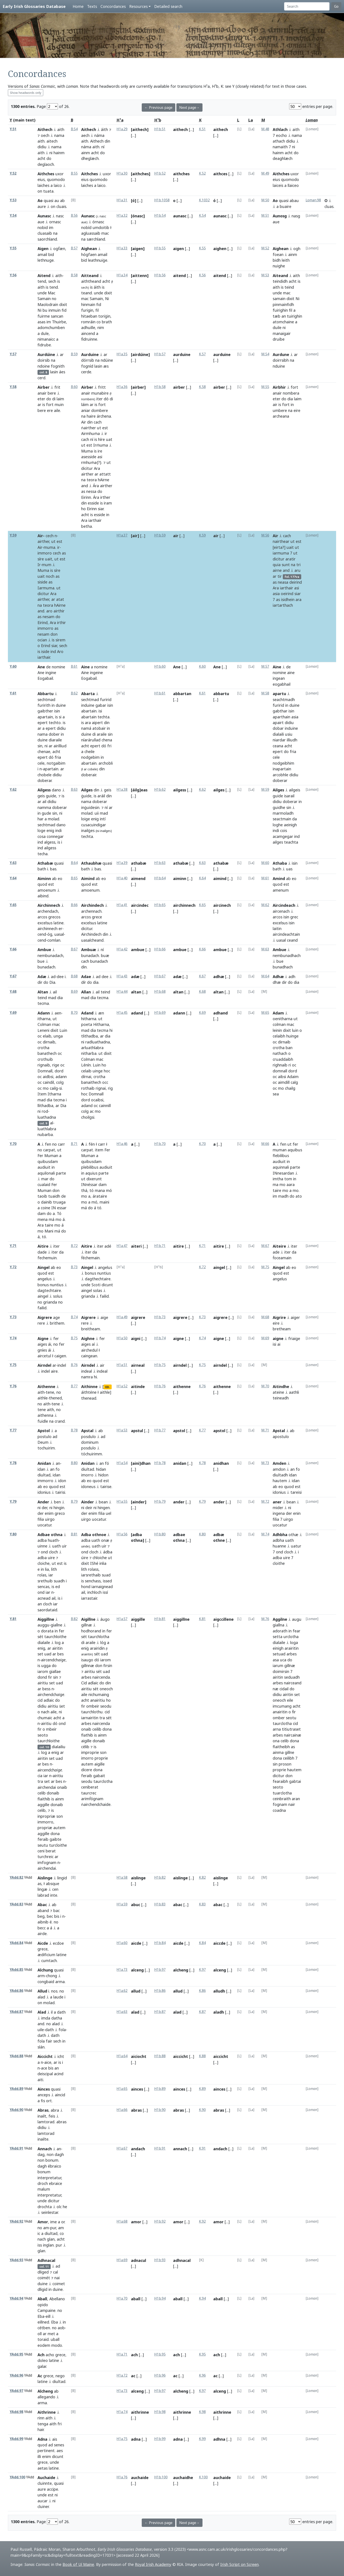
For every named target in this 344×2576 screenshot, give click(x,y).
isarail (289, 795)
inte (53, 1895)
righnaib (280, 1065)
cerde (86, 371)
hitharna (88, 1018)
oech (45, 135)
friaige (294, 1338)
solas (97, 1290)
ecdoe (58, 1943)
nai (57, 2277)
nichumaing (98, 1694)
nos (54, 1991)
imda (45, 2018)
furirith (44, 705)
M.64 (265, 976)
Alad (42, 2012)
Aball (42, 2298)
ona (276, 1740)
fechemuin (47, 1257)
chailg (290, 1088)
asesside (88, 456)
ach (134, 2354)
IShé (94, 1563)
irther (105, 497)
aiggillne (181, 1619)
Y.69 (13, 1012)
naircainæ (292, 1735)
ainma (278, 1752)
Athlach (280, 129)
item (99, 1149)
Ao (40, 200)
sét (40, 1636)
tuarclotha (282, 1793)
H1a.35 (121, 354)
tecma (43, 1003)
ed (57, 1586)
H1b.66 (160, 949)
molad (53, 818)
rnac (56, 1024)
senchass (93, 1580)
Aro (60, 651)
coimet (58, 2283)
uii (97, 813)
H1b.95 (160, 2354)
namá (86, 728)
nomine (58, 666)
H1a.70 (121, 2298)
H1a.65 (121, 2088)
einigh (278, 1648)
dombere (99, 410)
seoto (43, 1735)
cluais (61, 206)
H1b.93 (160, 2260)
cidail (284, 1688)
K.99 (202, 2438)
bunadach (46, 967)
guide (51, 795)
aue (41, 221)
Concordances (113, 6)
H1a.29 (121, 129)
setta (277, 1636)
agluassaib (90, 233)
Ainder (87, 1501)
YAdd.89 (16, 2088)
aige (104, 1317)
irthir (61, 622)
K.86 (202, 1990)
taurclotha (103, 1781)
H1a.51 (121, 1365)
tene (50, 1392)
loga (294, 1642)
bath (42, 868)
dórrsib (87, 360)
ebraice (55, 2183)
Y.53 (13, 200)
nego (60, 2375)
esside (93, 503)
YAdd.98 (16, 2412)
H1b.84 (160, 1943)
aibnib (43, 1922)
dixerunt (94, 1178)
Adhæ (278, 976)
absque (52, 1883)
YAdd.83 (16, 1904)
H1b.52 (160, 173)
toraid (43, 2339)
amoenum (47, 890)
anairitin (280, 1711)
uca (283, 1659)
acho (50, 2354)
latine (59, 922)
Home (78, 6)
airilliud (60, 745)
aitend (179, 275)
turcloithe (58, 1845)
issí (105, 1592)
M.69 (265, 1338)
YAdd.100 (17, 2477)
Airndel (44, 1365)
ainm (85, 152)
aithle (43, 1398)
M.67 (265, 1245)
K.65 (202, 905)
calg (294, 1082)
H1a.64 (121, 2056)
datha (56, 2018)
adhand (220, 1013)
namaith (280, 146)
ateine (278, 1392)
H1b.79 (160, 1501)
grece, (43, 1949)
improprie (90, 1752)
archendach (48, 911)
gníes (42, 1350)
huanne (279, 1546)
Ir (39, 564)
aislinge (138, 1877)
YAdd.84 (16, 1943)
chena (107, 739)
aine (291, 672)
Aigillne (88, 1619)
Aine (85, 666)
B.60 (74, 387)
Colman (44, 1024)
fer (295, 1144)
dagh (59, 2154)
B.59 (74, 354)
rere (41, 1323)
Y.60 (13, 666)
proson (285, 1764)
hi (111, 1030)
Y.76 (13, 1386)
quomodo (56, 179)
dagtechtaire (49, 1290)
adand (87, 1105)
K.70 (202, 1143)
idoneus (88, 1486)
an (283, 316)
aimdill (284, 1082)
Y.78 (13, 1463)
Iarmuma (46, 587)
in (107, 514)
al (51, 1122)
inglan (48, 2245)
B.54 (74, 129)
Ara (97, 468)
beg (41, 1916)
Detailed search (168, 6)
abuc (135, 1904)
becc (42, 1927)
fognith (57, 366)
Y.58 (13, 387)
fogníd (87, 366)
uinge (98, 1070)
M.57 (265, 666)
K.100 (203, 2477)
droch (43, 2183)
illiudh (292, 739)
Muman (51, 1155)
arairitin (292, 1648)
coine (45, 1207)
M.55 (265, 387)
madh (283, 1196)
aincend (88, 333)
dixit (63, 304)
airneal (138, 1365)
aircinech (222, 905)
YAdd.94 (16, 2298)
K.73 (202, 1317)
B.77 (74, 1386)
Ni (39, 310)
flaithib (44, 1798)
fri (109, 745)
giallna (278, 1625)
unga (58, 1036)
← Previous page (158, 107)
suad (106, 1575)
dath (61, 2012)
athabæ (138, 863)
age (56, 1317)
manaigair (282, 333)
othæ (293, 1534)
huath (53, 1540)
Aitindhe (281, 1386)
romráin (88, 321)
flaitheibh (281, 1746)
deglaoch (46, 164)
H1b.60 (160, 666)
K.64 (202, 878)
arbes (86, 1677)
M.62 (265, 905)
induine (87, 705)
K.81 (202, 1619)
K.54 (202, 215)
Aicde (43, 1943)
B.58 (74, 275)
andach (138, 2148)
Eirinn (86, 497)
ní (102, 146)
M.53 (265, 275)
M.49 (265, 173)
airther (87, 474)
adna (136, 2439)
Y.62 (13, 789)
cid (40, 1700)
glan (51, 2239)
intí (103, 818)
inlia (102, 1563)
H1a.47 (121, 1245)
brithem (57, 1323)
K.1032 (204, 200)
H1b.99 (160, 2438)
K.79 (202, 1501)
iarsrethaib (91, 1575)
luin (295, 1030)
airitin (57, 1648)
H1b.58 (160, 387)
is (58, 281)
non (50, 2154)
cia (40, 1775)
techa (43, 853)
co (99, 321)
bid (51, 254)
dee (60, 976)
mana (100, 1190)
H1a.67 (121, 2148)
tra (40, 1781)
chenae (44, 751)
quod (42, 884)
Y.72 (13, 1267)
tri (298, 564)
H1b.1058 (162, 200)
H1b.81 (160, 1619)
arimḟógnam (92, 1798)
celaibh (279, 1036)
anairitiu (97, 1700)
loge (41, 830)
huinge (292, 1036)
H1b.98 (160, 2412)
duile (277, 327)
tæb (276, 316)
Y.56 (13, 275)
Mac (51, 292)
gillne (289, 1752)
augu (296, 1619)
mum (46, 564)
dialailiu (58, 1746)
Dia (52, 982)
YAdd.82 (16, 1877)
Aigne (43, 1338)
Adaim (293, 1076)
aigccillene (223, 1619)
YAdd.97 (16, 2390)
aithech (180, 129)
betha (86, 526)
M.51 (265, 215)
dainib (46, 1202)
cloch (53, 1552)
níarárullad (90, 739)
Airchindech (92, 905)
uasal (59, 934)
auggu (43, 1625)
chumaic (45, 1717)
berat (51, 1850)
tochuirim (46, 1448)
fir (50, 1677)
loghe (278, 824)
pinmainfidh (283, 304)
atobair (99, 728)
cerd (41, 377)
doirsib (44, 360)
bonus (43, 1284)
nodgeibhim (283, 763)
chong (51, 1975)
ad (53, 976)
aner (277, 1501)
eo (60, 878)
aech (85, 135)
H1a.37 (121, 535)
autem (59, 1827)
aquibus (295, 1149)
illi (39, 2456)
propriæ (45, 1827)
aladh (218, 2012)
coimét (44, 2277)
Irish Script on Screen (239, 2564)
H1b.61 (160, 693)
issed (107, 1580)
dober (54, 734)
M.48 (265, 129)
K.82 (202, 1877)
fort (50, 404)
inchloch (94, 1592)
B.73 (74, 1267)
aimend (138, 878)
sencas (43, 1586)
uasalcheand (92, 940)
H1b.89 (160, 2088)
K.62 (202, 789)
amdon (279, 1469)
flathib (87, 1735)
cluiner (43, 2506)
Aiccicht (45, 2056)
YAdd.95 (16, 2354)
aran (296, 1798)
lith (54, 1569)
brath (107, 321)
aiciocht (138, 2056)
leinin (277, 1030)
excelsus (45, 922)
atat (60, 599)
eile (290, 1700)
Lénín (86, 1065)
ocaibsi (97, 1099)
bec (50, 1916)
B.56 (74, 215)
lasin (54, 371)
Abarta (88, 693)
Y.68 (13, 991)
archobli (106, 763)
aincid (60, 2094)
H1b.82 (160, 1877)
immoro (45, 553)
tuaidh (54, 1196)
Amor (43, 2221)
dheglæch (90, 158)
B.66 (74, 905)
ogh (296, 248)
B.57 (74, 248)
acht (41, 158)
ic (39, 2233)
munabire (100, 393)
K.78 (202, 1463)
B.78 (74, 1430)
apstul (137, 1430)
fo (58, 1469)
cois (283, 830)
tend (42, 281)
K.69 (202, 1012)
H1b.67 (160, 976)
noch (50, 576)
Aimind (88, 878)
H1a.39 (121, 862)
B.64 (74, 862)
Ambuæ (88, 949)
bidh (277, 260)
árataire (100, 1196)
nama (59, 135)
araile (102, 734)
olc (59, 2206)
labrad (43, 1895)
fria (58, 757)
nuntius (56, 1284)
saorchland (47, 239)
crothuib (45, 1059)
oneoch (106, 1688)
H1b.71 (160, 1245)
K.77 (202, 1430)
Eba (41, 2316)
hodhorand (91, 1630)
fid (64, 310)
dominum (90, 1442)
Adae (86, 976)
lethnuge (46, 260)
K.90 (202, 2109)
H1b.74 (160, 1338)
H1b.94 (160, 2298)
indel (61, 1365)
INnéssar (89, 1184)
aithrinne (140, 2412)
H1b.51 (160, 129)
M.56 (265, 535)
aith (60, 129)
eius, (42, 179)
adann (61, 1076)
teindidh (280, 281)
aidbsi (48, 1076)
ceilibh (288, 1758)
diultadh (280, 1475)
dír (83, 982)
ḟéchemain (90, 1257)
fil (97, 310)
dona (55, 1833)
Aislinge (45, 1877)
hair (41, 2429)
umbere (280, 410)
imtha (278, 1178)
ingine (50, 672)
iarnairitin (89, 1717)
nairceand (292, 1682)
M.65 (265, 1012)
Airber (44, 387)
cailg (54, 1088)
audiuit (44, 1167)
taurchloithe (55, 1636)
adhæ (218, 976)
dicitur (87, 468)
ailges (218, 789)
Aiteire (279, 1246)
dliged (43, 2272)
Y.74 (13, 1338)
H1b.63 (160, 862)
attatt (105, 474)
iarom (43, 1671)
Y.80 (13, 1534)
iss (40, 2245)
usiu (288, 734)
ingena (279, 1513)
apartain (45, 716)
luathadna (47, 1117)
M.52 (265, 248)
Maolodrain (48, 304)
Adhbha (280, 1534)
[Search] (307, 6)
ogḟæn (59, 248)
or (62, 2221)
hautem (280, 1480)
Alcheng (45, 2391)
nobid (43, 227)
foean (278, 254)
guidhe (279, 807)
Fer (40, 1155)
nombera (291, 393)
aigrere (138, 1317)
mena (43, 1219)
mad (104, 813)
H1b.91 (160, 2148)
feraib (43, 1839)
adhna (219, 2439)
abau (294, 200)
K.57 (202, 354)
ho (83, 508)
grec (294, 916)
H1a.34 (121, 275)
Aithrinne (47, 2412)
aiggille (138, 1619)
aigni (135, 1338)
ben (57, 1501)
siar (101, 508)
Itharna (54, 1094)
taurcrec (88, 1793)
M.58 (265, 693)
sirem (60, 639)
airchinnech (47, 928)
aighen (219, 248)
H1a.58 (121, 1877)
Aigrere (45, 1317)
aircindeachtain (286, 934)
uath (56, 1546)
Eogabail (45, 678)
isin (57, 711)
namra (87, 1376)
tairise (105, 1486)
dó (106, 398)
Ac (40, 2375)
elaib (47, 1036)
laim (60, 398)
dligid (42, 2289)
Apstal (87, 1430)
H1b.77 (160, 1430)
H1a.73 (121, 1969)
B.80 (74, 1463)
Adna (42, 2439)
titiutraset (291, 1729)
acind (58, 2073)
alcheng (180, 1970)
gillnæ (86, 1625)
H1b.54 (160, 215)
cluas (328, 206)
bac (56, 1910)
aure (42, 206)
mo (46, 1088)
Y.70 (13, 1143)
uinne (42, 1546)
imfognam (47, 1862)
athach (279, 141)
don (53, 634)
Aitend (44, 275)
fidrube (44, 344)
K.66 (202, 949)
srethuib (45, 1580)
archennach (91, 911)
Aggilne (280, 1619)
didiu (42, 146)
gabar (100, 705)
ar (62, 354)
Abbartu (46, 693)
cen (55, 1889)
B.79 (74, 1501)
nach (45, 1711)
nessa (91, 491)
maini (104, 1202)
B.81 (74, 1534)
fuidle (43, 1421)
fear (296, 1630)
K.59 (202, 535)
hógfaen (89, 254)
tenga (43, 2423)
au (56, 200)
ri (289, 1065)
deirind (295, 582)
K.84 (202, 1943)
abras (61, 2121)
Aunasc (44, 215)
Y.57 (13, 354)
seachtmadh (284, 699)
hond (85, 1586)
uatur (296, 1546)
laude (58, 1997)
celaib (86, 1070)
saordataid (47, 1609)
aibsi (282, 1076)
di (54, 398)
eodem (44, 2345)
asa (276, 1659)
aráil (101, 795)
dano (56, 789)
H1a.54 (121, 1463)
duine (61, 705)
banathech (47, 1053)
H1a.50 (121, 1338)
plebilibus (89, 1167)
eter (41, 398)
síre (41, 559)
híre (101, 439)
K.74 (202, 1338)
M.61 (265, 878)
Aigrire (279, 1317)
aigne (178, 1338)
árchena (104, 416)
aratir (290, 559)
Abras (43, 2110)
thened (55, 1398)
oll (40, 2333)
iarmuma (281, 553)
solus (57, 1296)
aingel (43, 1296)
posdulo (88, 1436)
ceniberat (89, 1787)
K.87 (202, 2011)
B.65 (74, 878)
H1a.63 (121, 2011)
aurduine (181, 354)
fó (107, 1463)
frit (57, 387)
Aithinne (89, 1386)
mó (109, 1190)
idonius (44, 1492)
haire (91, 416)
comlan (53, 940)
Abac (42, 1904)
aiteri (136, 1246)
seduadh (292, 1677)
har (40, 818)
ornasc (55, 221)
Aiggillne (46, 1619)
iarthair (95, 520)
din (107, 141)
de (48, 666)
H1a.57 (121, 1619)
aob (61, 2327)
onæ (105, 1540)
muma (49, 547)
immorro (45, 628)
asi (99, 456)
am (46, 2227)
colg (60, 1082)
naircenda (101, 1677)
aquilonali (46, 1173)
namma (44, 807)
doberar (45, 780)
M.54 (265, 354)
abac (177, 1904)
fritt (102, 387)
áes (62, 371)
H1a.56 (121, 1534)
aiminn (179, 878)
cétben (44, 2327)
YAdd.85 (16, 1969)
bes (60, 1654)
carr (61, 1144)
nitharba (89, 1053)
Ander (43, 1501)
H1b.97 (160, 1969)
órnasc (98, 221)
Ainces (44, 2089)
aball (135, 2298)
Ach (41, 2354)
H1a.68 (121, 2221)
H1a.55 (121, 1501)
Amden (279, 1463)
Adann (44, 1013)
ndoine (44, 366)
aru (297, 570)
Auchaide (46, 2477)
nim (100, 327)
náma (99, 135)
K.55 (202, 248)
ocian (42, 639)
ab (62, 200)
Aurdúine (46, 354)
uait (48, 559)
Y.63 (13, 862)
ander (179, 1501)
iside (45, 651)
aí (93, 1344)
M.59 (265, 789)
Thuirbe (59, 321)
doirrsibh (281, 360)
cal (55, 2272)
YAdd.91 (16, 2148)
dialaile (44, 1642)
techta (103, 716)
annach (180, 2148)
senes (59, 2444)
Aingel (44, 1267)
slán (41, 2047)
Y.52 (13, 173)
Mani (49, 1231)
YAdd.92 (16, 2221)
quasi (48, 200)
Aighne (88, 1338)
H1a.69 (121, 2260)
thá (84, 1190)
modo (56, 2345)
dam (42, 1213)
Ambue (44, 949)
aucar (43, 2500)
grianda (50, 1302)
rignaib (44, 1065)
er (60, 928)
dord (59, 1070)
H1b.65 (160, 905)
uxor (59, 173)
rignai (101, 1088)
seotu (291, 1717)
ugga (46, 1665)
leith (286, 260)
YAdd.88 (16, 2056)
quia (277, 564)
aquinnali (281, 1167)
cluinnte (45, 2483)
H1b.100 (161, 2477)
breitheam (90, 1328)
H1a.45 (121, 1012)
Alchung (45, 1970)
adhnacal (182, 2260)
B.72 (74, 1245)
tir (280, 576)
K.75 (202, 1365)
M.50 (265, 200)
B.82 (74, 1619)
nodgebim (90, 757)
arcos (42, 916)
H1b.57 (160, 354)
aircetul (44, 1355)
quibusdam (48, 1161)
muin (59, 404)
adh (291, 976)
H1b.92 (160, 2221)
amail (42, 254)
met (51, 2333)
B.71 (74, 1143)
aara (291, 1184)
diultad (44, 1475)
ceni (41, 1850)
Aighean (89, 248)
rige (55, 1065)
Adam (278, 1013)
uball (55, 2339)
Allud (42, 1991)
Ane (41, 666)
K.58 (202, 387)
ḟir (294, 1711)
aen (58, 1013)
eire (297, 410)
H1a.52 (121, 1386)
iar (50, 1575)
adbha (278, 1540)
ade (276, 1252)
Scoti (95, 1284)
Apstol (44, 1430)
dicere (86, 1769)
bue (41, 961)
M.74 (265, 1534)
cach (98, 422)
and (84, 485)
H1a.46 (121, 1143)
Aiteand (280, 275)
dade (42, 1252)
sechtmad (46, 699)
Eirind (43, 622)
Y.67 (13, 976)
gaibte (55, 1839)
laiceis (278, 185)
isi (100, 711)
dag (41, 2154)
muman (280, 1149)
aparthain (281, 716)
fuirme (44, 316)
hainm (59, 152)
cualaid (44, 1184)
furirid (105, 699)
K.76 (202, 1386)
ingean (279, 678)
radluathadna (97, 1042)
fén (92, 1144)
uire (51, 1557)
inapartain (282, 768)
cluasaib (45, 233)
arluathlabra (92, 1047)
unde (42, 292)
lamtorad (46, 2121)
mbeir (51, 1729)
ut (99, 427)
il (52, 2012)
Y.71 (13, 1245)
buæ (105, 955)
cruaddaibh (283, 1059)
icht (60, 2056)
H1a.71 (121, 2354)
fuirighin (280, 310)
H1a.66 (121, 2109)
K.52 (202, 173)
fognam (280, 1804)
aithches (181, 173)
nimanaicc (46, 339)
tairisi (60, 1492)
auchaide (140, 2477)
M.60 (265, 862)
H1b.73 (160, 1317)
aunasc (179, 215)
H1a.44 (121, 991)
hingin (59, 1507)
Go (336, 6)
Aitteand (90, 275)
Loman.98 (313, 200)
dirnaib (49, 1042)
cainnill (105, 1105)
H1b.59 (160, 535)
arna (277, 1729)
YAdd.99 (16, 2438)
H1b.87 (160, 2011)
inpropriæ (46, 1816)
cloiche (44, 1563)
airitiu (43, 1682)
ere (50, 410)
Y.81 (13, 1619)
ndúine (107, 360)
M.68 (265, 1317)
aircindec (140, 905)
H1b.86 (160, 1990)
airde (42, 1933)
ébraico (54, 2166)
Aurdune (281, 354)
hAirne (103, 479)
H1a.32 (121, 215)
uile (41, 2029)
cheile (89, 751)
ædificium (46, 1954)
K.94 (202, 2298)
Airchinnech (49, 905)
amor (136, 2221)
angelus (45, 1278)
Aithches (46, 173)
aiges (42, 1344)
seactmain (282, 818)
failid (42, 1307)
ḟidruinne (89, 339)
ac (92, 1111)
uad (47, 1654)
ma (275, 1184)
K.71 (202, 1245)
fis (43, 2100)
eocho (281, 135)
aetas (43, 2468)
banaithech (91, 1082)
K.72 (202, 1267)
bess (46, 1688)
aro (49, 611)
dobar (278, 728)
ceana (278, 745)
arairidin (97, 1648)
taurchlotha (98, 1636)
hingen (104, 1507)
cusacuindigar (93, 824)
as (83, 491)
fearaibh (280, 1781)
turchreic (46, 1856)
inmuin (54, 310)
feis (51, 2116)
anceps (44, 2094)
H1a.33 (121, 248)
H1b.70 (160, 1143)
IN (53, 1207)
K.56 (202, 275)
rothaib (88, 1088)
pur (53, 2227)
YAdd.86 (16, 1990)
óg (49, 934)
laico (58, 185)
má (51, 1219)
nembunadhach (287, 955)
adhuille (88, 327)
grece (97, 916)
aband (43, 1910)
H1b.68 (160, 991)
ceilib (96, 1729)
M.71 (265, 1430)
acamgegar (283, 836)
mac (105, 233)
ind (53, 651)
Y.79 (13, 1501)
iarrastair (89, 1598)
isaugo (87, 1659)
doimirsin (281, 1671)
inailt (42, 2116)
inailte (43, 2139)
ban (289, 1047)
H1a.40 (121, 878)
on (40, 191)
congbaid (46, 1981)
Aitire (43, 1246)
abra (55, 2110)
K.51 (202, 129)
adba (42, 1540)
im (51, 227)
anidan (179, 1463)
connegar (55, 836)
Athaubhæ (91, 863)
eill (48, 2316)
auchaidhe (183, 2477)
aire (54, 1371)
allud (135, 1991)
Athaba (280, 863)
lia (47, 1569)
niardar (279, 739)
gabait (99, 1775)
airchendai (47, 1787)
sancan (57, 316)
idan (41, 1469)
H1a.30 (121, 173)
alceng (137, 1970)
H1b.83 (160, 1904)
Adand (87, 1013)
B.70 (74, 1012)
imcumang (282, 1706)
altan (136, 992)
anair (42, 393)
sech (52, 281)
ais (54, 2439)
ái (49, 1344)
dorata (47, 1630)
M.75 (265, 1267)
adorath (280, 1630)
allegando (46, 2396)
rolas (42, 1575)
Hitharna (101, 1024)
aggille (43, 1804)
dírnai (86, 1076)
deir (88, 1507)
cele (41, 763)
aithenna (45, 1415)
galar (42, 2366)
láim (85, 404)
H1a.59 (121, 1904)
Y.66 (13, 949)
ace (44, 2068)
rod (45, 1111)
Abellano (57, 2298)
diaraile (55, 739)
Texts (92, 6)
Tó (59, 1213)
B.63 (74, 789)
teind (289, 287)
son (59, 1816)
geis (41, 795)
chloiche (100, 1557)
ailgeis (294, 789)
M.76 (265, 1619)
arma (60, 1981)
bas (53, 868)
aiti (40, 2079)
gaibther (45, 711)
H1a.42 (121, 949)
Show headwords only (25, 93)
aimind (219, 878)
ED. (107, 1387)
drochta (45, 2206)
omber (279, 1717)
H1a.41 (121, 905)
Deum (43, 1442)
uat (109, 439)
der (44, 1507)
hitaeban (89, 316)
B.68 (74, 976)
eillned (43, 2322)
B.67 (74, 949)
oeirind (287, 593)
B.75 (74, 1338)
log (58, 1642)
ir (106, 433)
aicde (136, 1943)
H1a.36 (121, 387)
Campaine (47, 2310)
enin (297, 1513)
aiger (295, 1317)
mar (44, 1178)
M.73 (265, 1463)
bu (45, 310)
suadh (59, 1580)
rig (110, 1088)
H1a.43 (121, 976)
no (54, 298)
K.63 (202, 862)
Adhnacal (46, 2260)
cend (42, 934)
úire (84, 1557)
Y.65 (13, 905)
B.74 (74, 1317)
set (40, 1654)
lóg (103, 1642)
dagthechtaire (98, 1278)
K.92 (202, 2221)
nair (291, 1804)
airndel (180, 1365)
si (60, 716)
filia (41, 1519)
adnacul (138, 2260)
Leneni (43, 1030)
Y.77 (13, 1430)
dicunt (107, 1284)
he (65, 2206)
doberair (88, 774)
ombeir (92, 1706)
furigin (87, 310)
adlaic (49, 1700)
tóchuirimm (91, 1453)
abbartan (182, 693)
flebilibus (281, 1155)
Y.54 (13, 215)
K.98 (202, 2412)
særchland (96, 239)
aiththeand (91, 281)
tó (44, 1236)
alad (41, 1997)
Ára (96, 485)
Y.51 (13, 129)
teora (92, 479)
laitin (277, 928)
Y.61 (13, 693)
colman (279, 1024)
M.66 (265, 1143)
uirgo (50, 1519)
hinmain (88, 304)
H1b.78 (160, 1463)
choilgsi (87, 1117)
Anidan (44, 1463)
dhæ (277, 982)
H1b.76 (160, 1386)
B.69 (74, 991)
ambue (137, 949)
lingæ (42, 1889)
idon (62, 1480)
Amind (279, 878)
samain (279, 298)
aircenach (281, 911)
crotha (43, 1047)
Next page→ (189, 107)
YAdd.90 (16, 2109)
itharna (44, 1018)
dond (42, 1677)
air (275, 404)
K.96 (202, 2375)
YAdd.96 (16, 2375)
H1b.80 (160, 1534)
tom (288, 1178)
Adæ (42, 976)
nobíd (86, 227)
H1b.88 (160, 2056)
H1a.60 (121, 1943)
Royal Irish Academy (153, 2564)
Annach (45, 2148)
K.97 (202, 1969)
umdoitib (101, 227)
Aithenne (46, 1386)
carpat (49, 1149)
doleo (43, 2360)
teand (86, 292)
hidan (101, 1469)
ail (44, 801)
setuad (279, 1654)
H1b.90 (160, 2109)
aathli (294, 1392)
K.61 (202, 693)
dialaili (278, 734)
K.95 (202, 2354)
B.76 (74, 1365)
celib (42, 1793)
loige (85, 818)
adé (107, 1246)
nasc (60, 215)
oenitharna (282, 1018)
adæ (135, 976)
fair (49, 2041)
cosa (42, 836)
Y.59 (13, 535)
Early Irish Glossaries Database (34, 6)
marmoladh (283, 813)
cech (50, 535)
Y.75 (13, 1365)
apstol (179, 1430)
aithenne (182, 1386)
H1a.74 (121, 2412)
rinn (41, 2417)
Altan (43, 992)
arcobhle (280, 774)
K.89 (202, 2088)
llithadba (45, 1105)
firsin (107, 1665)
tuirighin (294, 316)
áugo (105, 1619)
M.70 (265, 1386)
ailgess (50, 847)
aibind (43, 895)
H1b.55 (160, 248)
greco (60, 1513)
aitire (178, 1246)
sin (40, 745)
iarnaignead (102, 1586)
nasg (296, 215)
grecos (54, 916)
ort (49, 2100)
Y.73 (13, 1317)
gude (46, 813)
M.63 (265, 949)
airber (179, 387)
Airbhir (279, 387)
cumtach (49, 1960)
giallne (56, 1625)
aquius (91, 1173)
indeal (86, 1371)
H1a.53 (121, 1430)
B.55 (74, 173)
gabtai (295, 1781)
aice (47, 2062)
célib (85, 1746)
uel (108, 1513)
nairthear (281, 541)
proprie (101, 1758)
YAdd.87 (16, 2011)
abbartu (221, 693)
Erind (45, 645)
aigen (178, 248)
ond (44, 1552)
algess (49, 842)
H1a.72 (121, 2375)
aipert (97, 722)
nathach (280, 1053)
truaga (59, 1202)
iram (108, 503)
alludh (219, 1991)
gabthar (280, 711)
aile (57, 410)
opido (43, 2304)
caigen (60, 1355)
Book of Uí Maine (78, 2564)
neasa (283, 582)
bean (103, 1501)
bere (52, 393)
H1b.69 (160, 1012)
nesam (48, 616)
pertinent (46, 2450)
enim (49, 1513)
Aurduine (90, 354)
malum (44, 2189)
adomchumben (51, 327)
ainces (137, 2089)
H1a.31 (121, 200)
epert (43, 722)
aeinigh (290, 824)
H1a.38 (121, 789)
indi (58, 830)
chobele (45, 774)
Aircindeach (284, 905)
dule (45, 333)
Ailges (87, 789)
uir (64, 1546)
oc (40, 1036)
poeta (86, 1024)
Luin (63, 1030)
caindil (48, 1082)
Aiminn (44, 878)
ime (53, 2221)
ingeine (96, 672)
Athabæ (45, 863)
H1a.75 (121, 2438)
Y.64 (13, 878)
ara (298, 599)
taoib (42, 1196)
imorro (87, 1475)
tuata (48, 191)
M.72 (265, 1501)
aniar (85, 410)
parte (61, 1173)
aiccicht (180, 2056)
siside (42, 582)
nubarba (45, 1134)
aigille (86, 1740)
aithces (220, 173)
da (294, 818)
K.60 (202, 666)
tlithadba (89, 1036)
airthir (59, 611)
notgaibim (56, 763)
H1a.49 (121, 1317)
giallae (55, 1671)
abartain (89, 711)
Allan (86, 992)
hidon (103, 1475)
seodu (105, 1706)
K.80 (202, 1534)
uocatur (44, 1525)
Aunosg (280, 215)
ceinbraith (282, 1798)
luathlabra (47, 1128)
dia (290, 398)
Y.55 (13, 248)
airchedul (89, 1350)
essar (61, 1207)
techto (55, 722)
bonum (51, 2160)
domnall (280, 1070)
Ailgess (44, 789)
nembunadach (50, 955)
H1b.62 (160, 789)
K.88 (202, 2056)
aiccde (219, 1943)
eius (84, 179)
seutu (43, 1845)
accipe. (53, 2489)
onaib (62, 1787)
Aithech (45, 129)
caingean (89, 1355)
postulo (45, 1436)
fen (48, 1144)
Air (83, 422)
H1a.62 (121, 1990)
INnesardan (283, 1173)
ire (100, 451)
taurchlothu (92, 1711)
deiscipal (45, 2073)
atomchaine (283, 321)
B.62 (74, 693)
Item (42, 1094)
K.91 (202, 2148)
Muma (87, 451)
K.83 (202, 1904)
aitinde (138, 1386)
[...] (133, 135)
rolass (93, 1569)
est (105, 427)
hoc (107, 1070)
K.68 (202, 991)
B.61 (74, 666)
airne (277, 570)
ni (50, 152)
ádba (107, 1552)
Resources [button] (138, 6)
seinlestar (49, 2212)
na (55, 233)
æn (101, 1013)
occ (105, 1082)
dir (40, 982)
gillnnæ (87, 1665)
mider (278, 1507)
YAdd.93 (16, 2260)
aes (60, 2450)
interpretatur (49, 2177)
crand (60, 1421)
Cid (84, 1682)
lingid (62, 1877)
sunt (286, 564)
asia (276, 593)
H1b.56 (160, 275)
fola (62, 2029)
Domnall (45, 1070)
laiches (43, 185)
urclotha (291, 1636)
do (49, 158)
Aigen (43, 248)
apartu (279, 693)
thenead (88, 1398)
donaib (53, 1793)
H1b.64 (160, 878)
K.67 (202, 976)
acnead (44, 1598)
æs (106, 366)
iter (99, 398)
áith (104, 129)
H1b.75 (160, 1365)
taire (49, 1225)
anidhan (221, 1463)
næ (275, 1688)
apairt (278, 722)
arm (41, 1975)
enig (50, 830)
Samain (44, 298)
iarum (278, 1665)
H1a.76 (121, 2477)
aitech (52, 141)
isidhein (287, 599)
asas (41, 321)
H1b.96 (160, 2375)
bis (56, 1916)
